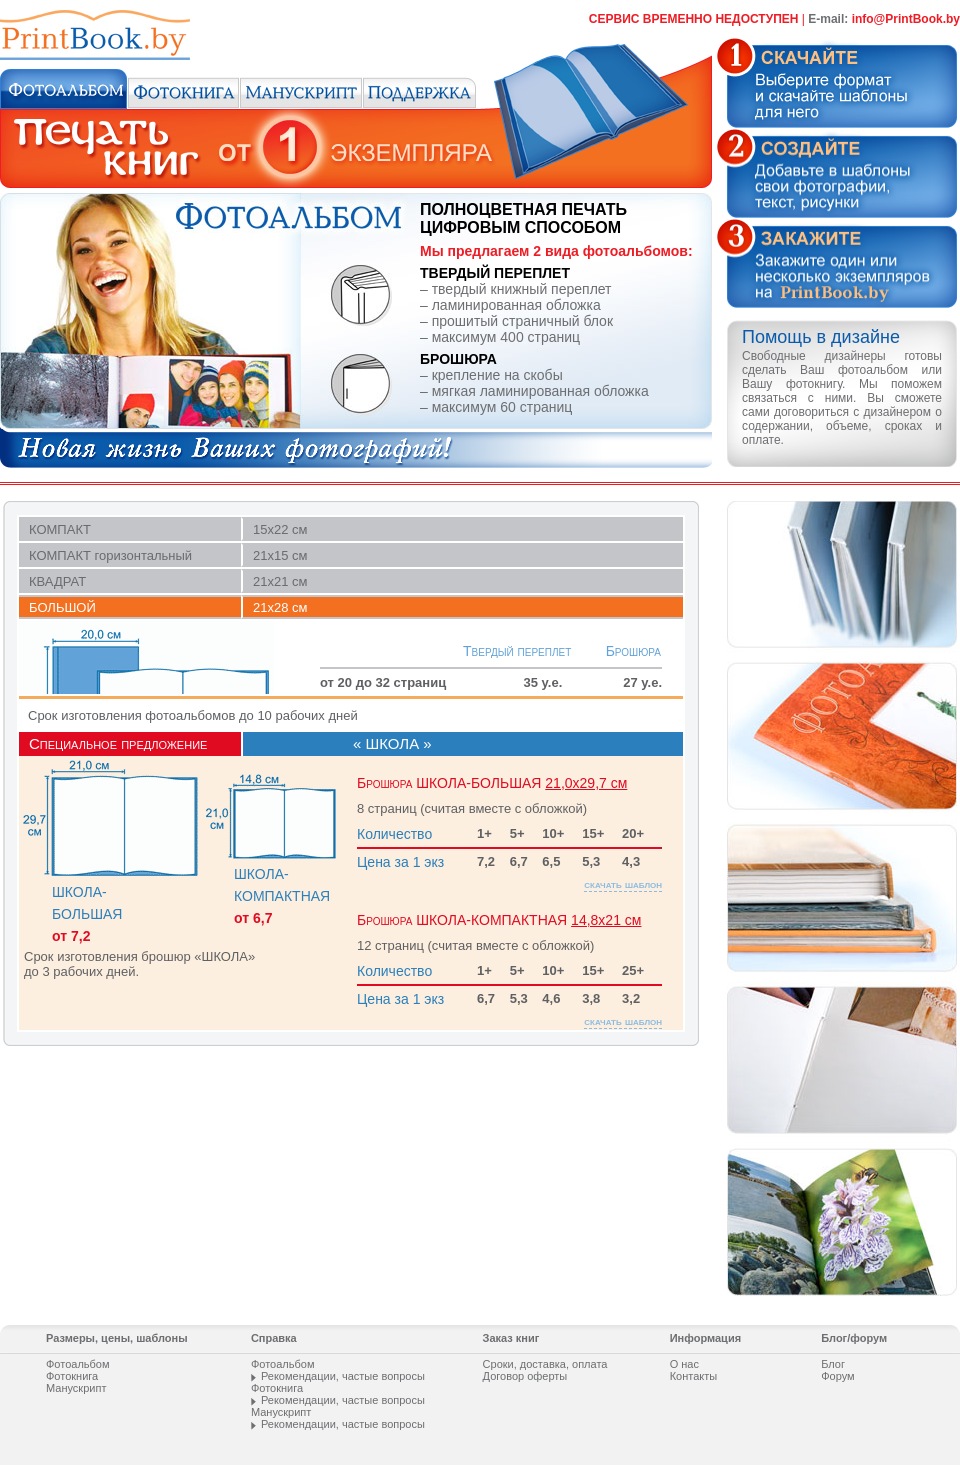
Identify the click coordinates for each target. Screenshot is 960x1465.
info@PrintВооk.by (906, 19)
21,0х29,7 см (586, 760)
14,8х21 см (606, 897)
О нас (684, 1364)
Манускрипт (76, 1388)
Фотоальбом (78, 1364)
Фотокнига (72, 1376)
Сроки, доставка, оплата (545, 1364)
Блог (833, 1364)
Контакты (694, 1376)
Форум (837, 1376)
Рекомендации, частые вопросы (343, 1376)
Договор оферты (525, 1376)
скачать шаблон (623, 861)
